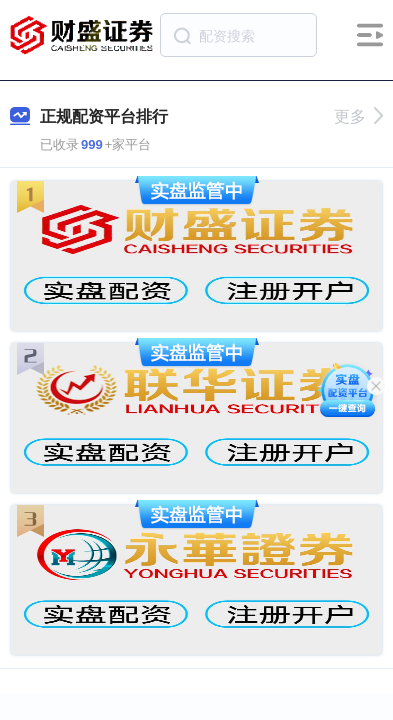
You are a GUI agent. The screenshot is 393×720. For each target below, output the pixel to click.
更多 (358, 116)
